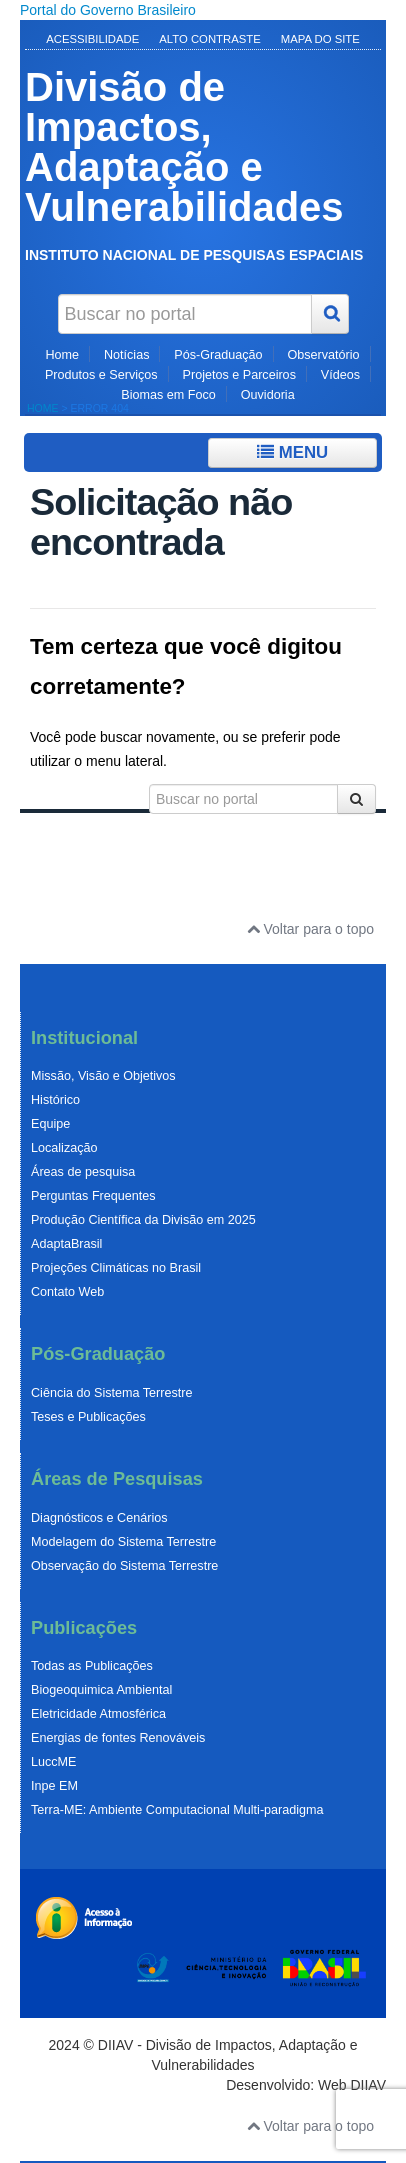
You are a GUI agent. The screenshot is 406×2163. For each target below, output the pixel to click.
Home (62, 355)
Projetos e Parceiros (239, 375)
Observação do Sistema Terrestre (124, 1566)
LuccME (54, 1762)
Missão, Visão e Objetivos (103, 1076)
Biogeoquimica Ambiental (101, 1690)
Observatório (323, 355)
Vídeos (340, 375)
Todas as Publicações (92, 1666)
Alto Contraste (210, 39)
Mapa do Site (320, 39)
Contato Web (67, 1292)
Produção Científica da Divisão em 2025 (143, 1220)
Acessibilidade (92, 39)
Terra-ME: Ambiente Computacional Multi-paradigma (177, 1810)
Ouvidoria (268, 395)
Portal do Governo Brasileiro (108, 10)
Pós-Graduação (218, 355)
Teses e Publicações (88, 1417)
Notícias (127, 355)
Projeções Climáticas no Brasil (116, 1268)
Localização (64, 1148)
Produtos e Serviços (101, 375)
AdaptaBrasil (66, 1244)
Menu (292, 452)
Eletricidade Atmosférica (98, 1714)
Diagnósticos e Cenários (99, 1518)
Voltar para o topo (310, 929)
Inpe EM (54, 1786)
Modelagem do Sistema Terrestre (123, 1542)
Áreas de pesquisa (83, 1172)
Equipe (50, 1124)
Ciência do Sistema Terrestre (111, 1393)
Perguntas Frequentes (93, 1196)
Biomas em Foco (168, 395)
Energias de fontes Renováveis (118, 1738)
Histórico (55, 1100)
